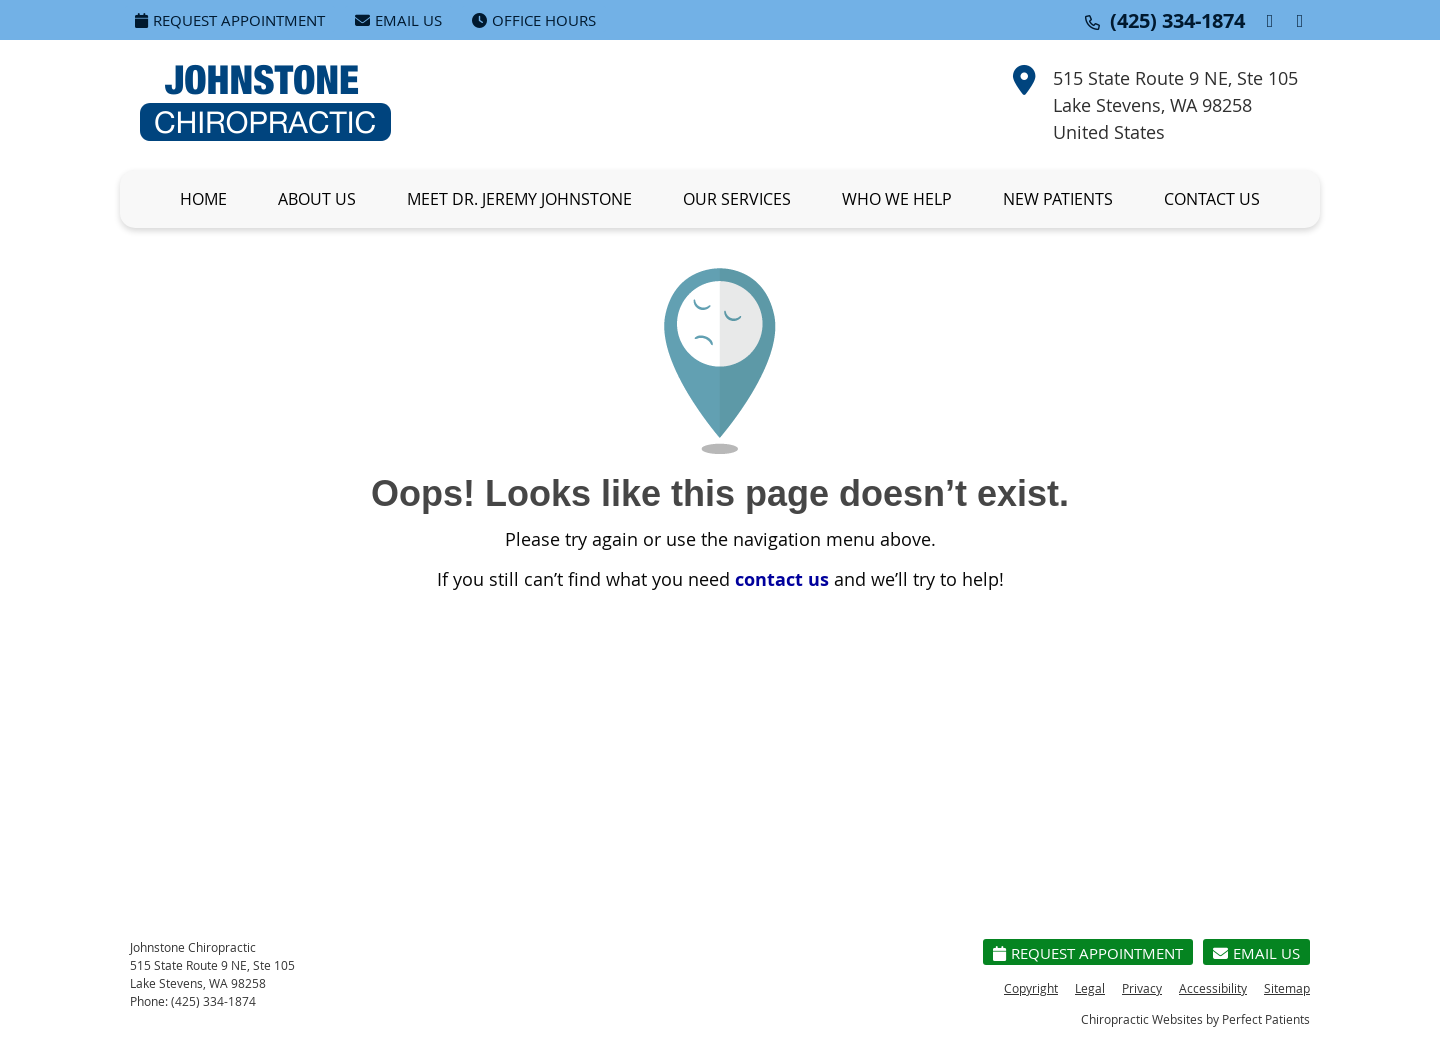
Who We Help (897, 199)
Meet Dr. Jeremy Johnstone (519, 199)
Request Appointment (230, 20)
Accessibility (1213, 988)
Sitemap (1287, 988)
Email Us (398, 20)
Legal (1090, 988)
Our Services (737, 199)
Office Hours (534, 20)
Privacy (1142, 988)
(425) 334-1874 (1177, 20)
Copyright (1031, 988)
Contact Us (1212, 199)
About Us (317, 199)
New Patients (1058, 199)
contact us (782, 579)
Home (203, 199)
